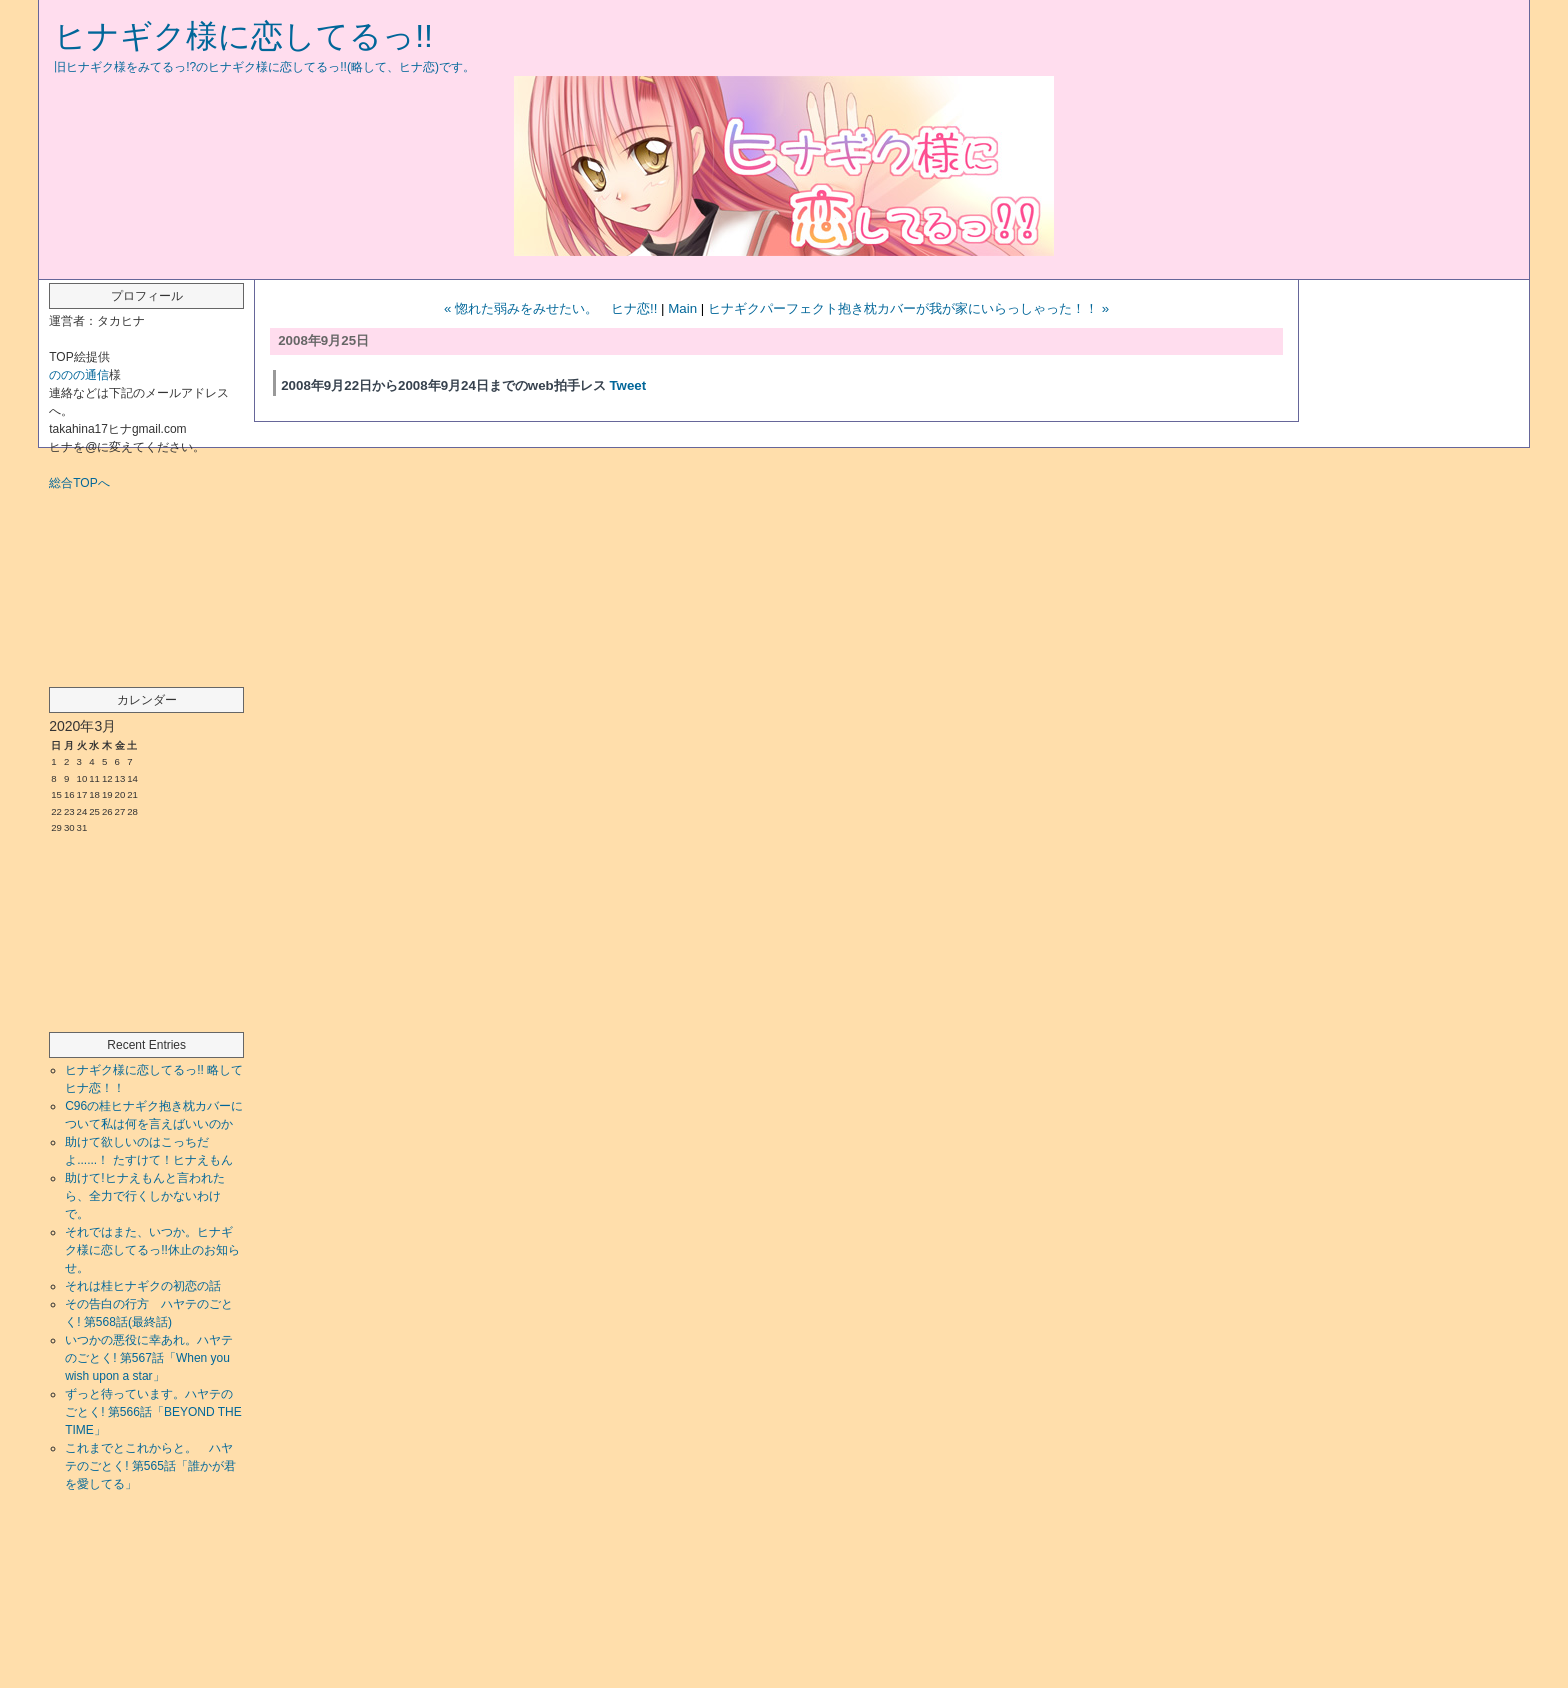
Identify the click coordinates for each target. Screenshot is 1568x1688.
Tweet (627, 385)
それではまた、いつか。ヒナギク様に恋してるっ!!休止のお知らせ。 (152, 1250)
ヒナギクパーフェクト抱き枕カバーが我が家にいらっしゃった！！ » (908, 308)
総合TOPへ (79, 483)
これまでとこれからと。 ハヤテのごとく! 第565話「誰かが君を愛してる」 (150, 1466)
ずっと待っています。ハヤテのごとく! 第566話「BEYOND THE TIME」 (153, 1412)
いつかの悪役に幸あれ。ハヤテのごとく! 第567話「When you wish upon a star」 (149, 1358)
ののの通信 (79, 375)
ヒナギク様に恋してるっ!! (243, 36)
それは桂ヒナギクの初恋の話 (143, 1286)
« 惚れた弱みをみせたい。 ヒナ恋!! (551, 308)
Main (682, 308)
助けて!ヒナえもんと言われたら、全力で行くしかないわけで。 (144, 1196)
